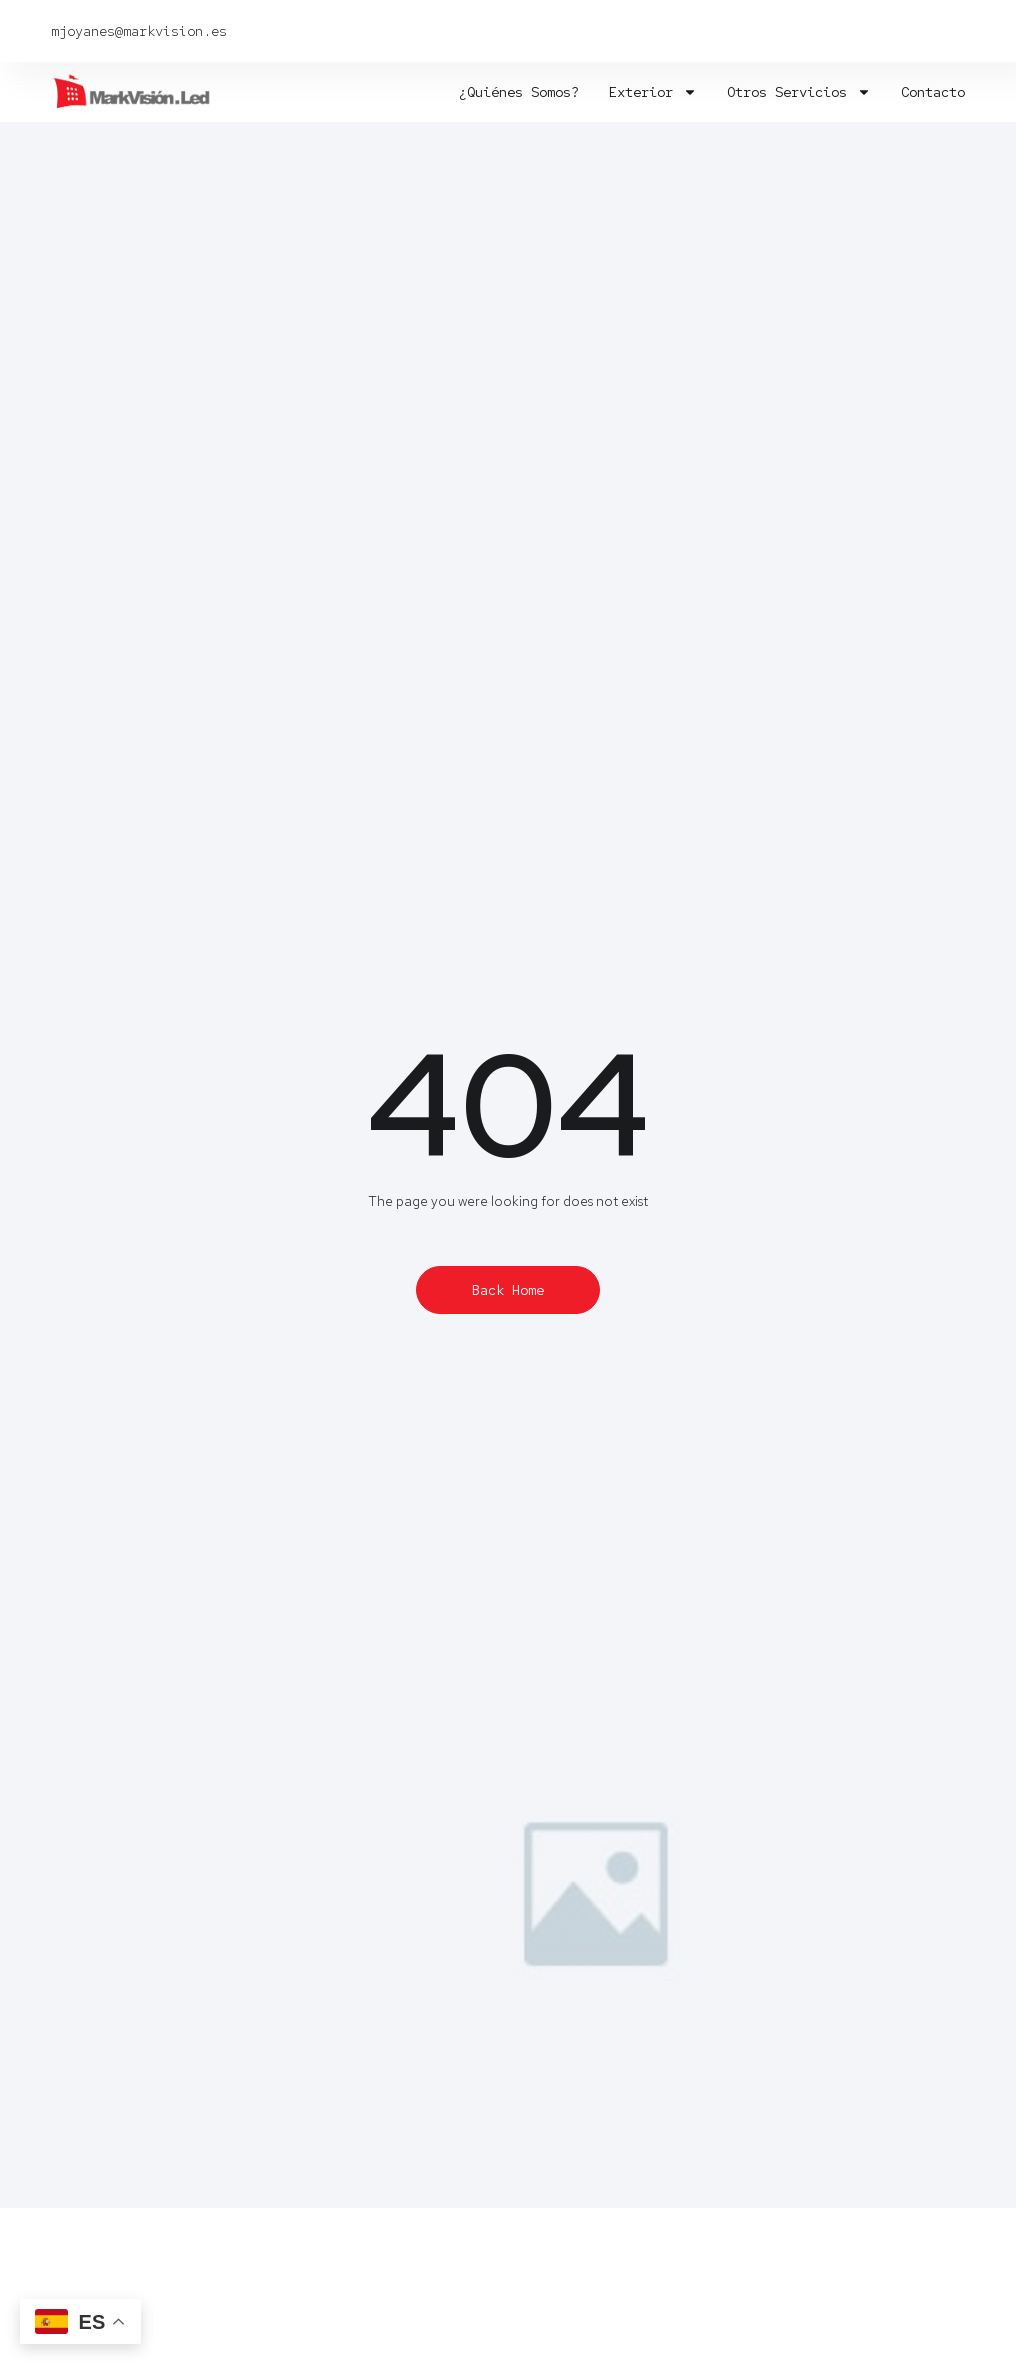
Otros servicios (799, 92)
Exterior (653, 92)
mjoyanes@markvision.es (139, 31)
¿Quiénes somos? (519, 92)
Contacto (933, 92)
